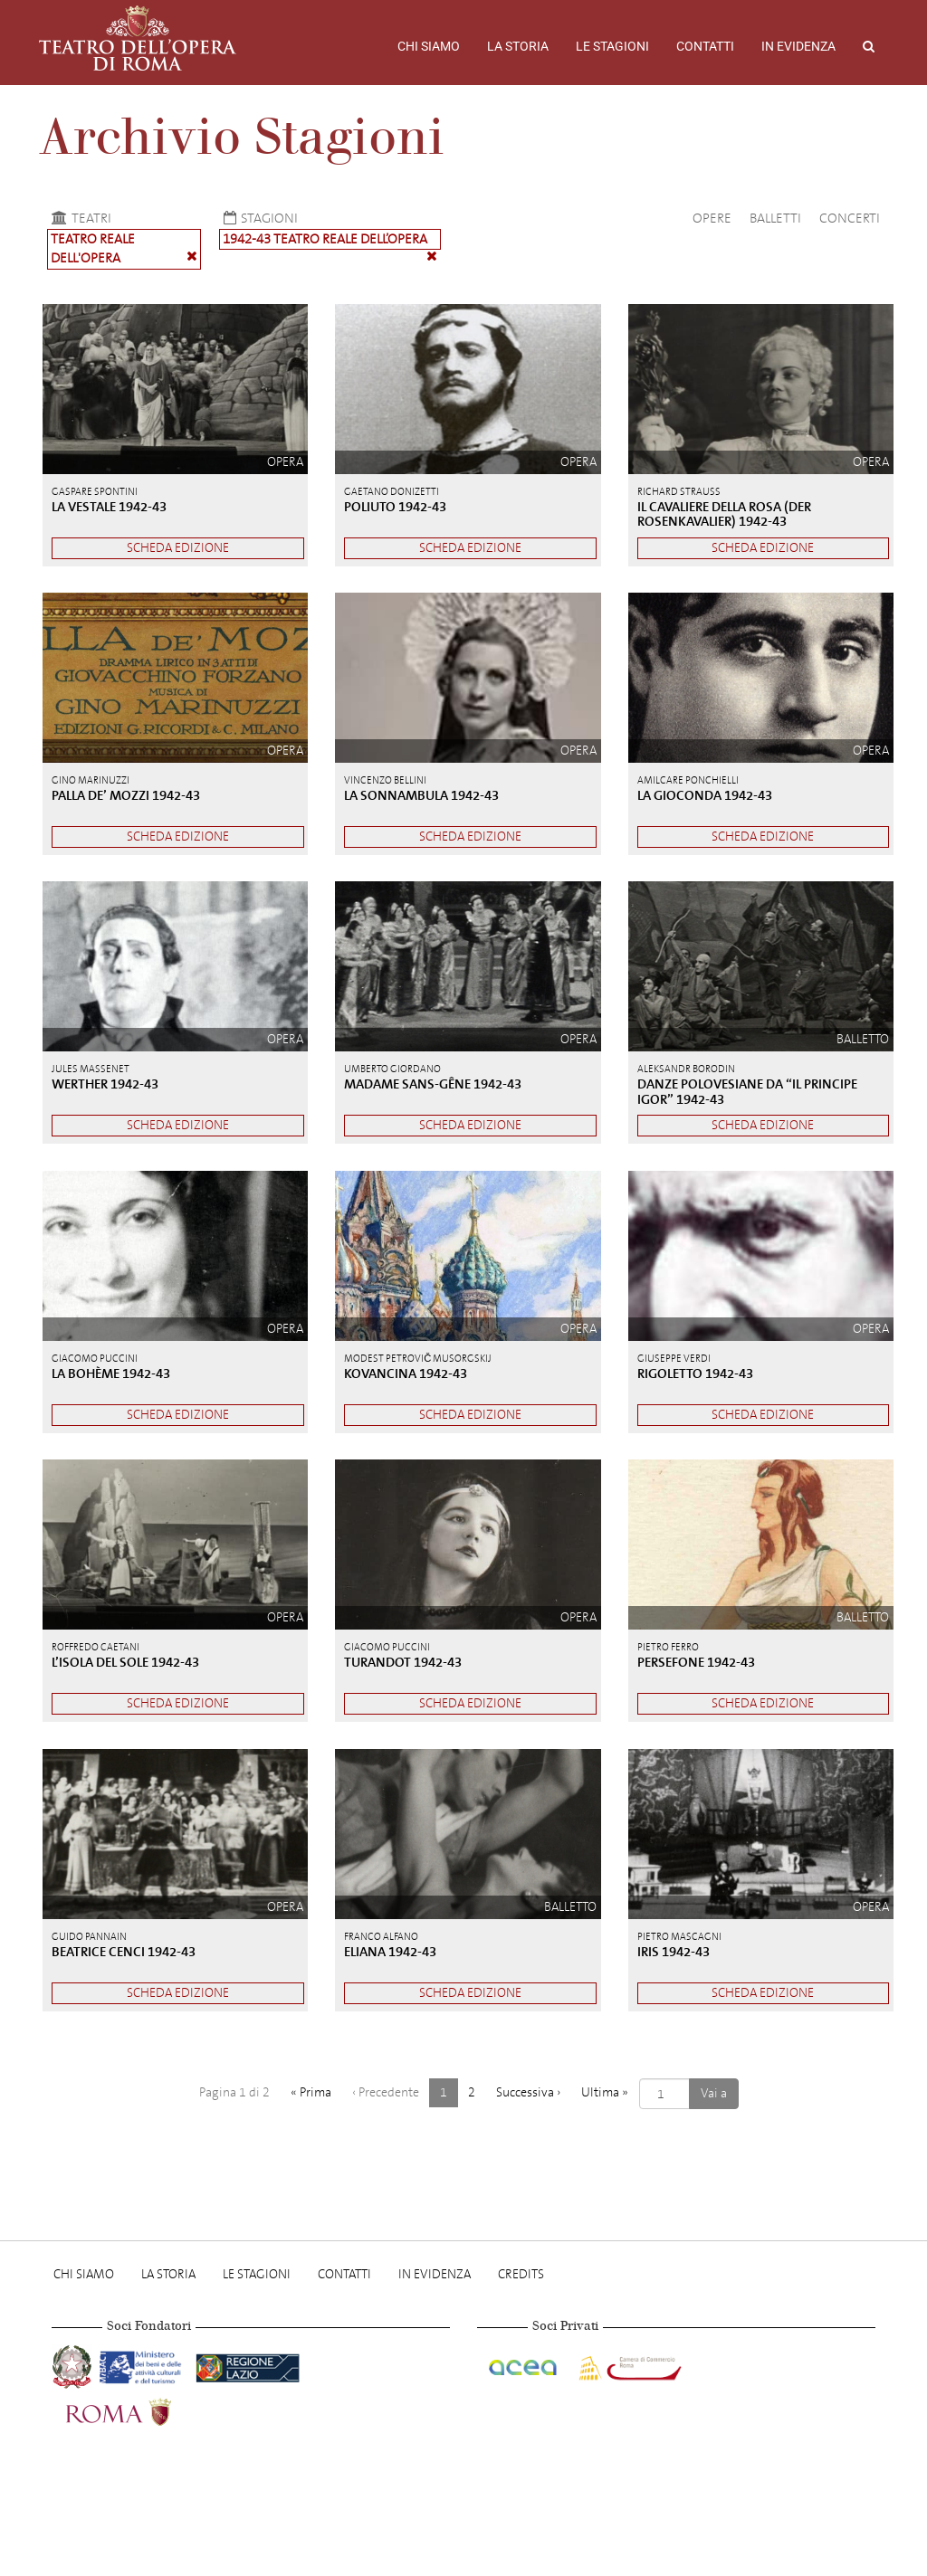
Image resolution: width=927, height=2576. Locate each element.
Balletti (775, 218)
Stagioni (258, 218)
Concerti (849, 218)
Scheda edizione (178, 547)
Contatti (705, 46)
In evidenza (798, 46)
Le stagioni (612, 46)
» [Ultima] (604, 2092)
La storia (518, 46)
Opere (712, 218)
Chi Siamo (428, 46)
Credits (521, 2274)
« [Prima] (311, 2092)
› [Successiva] (528, 2092)
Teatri (79, 218)
